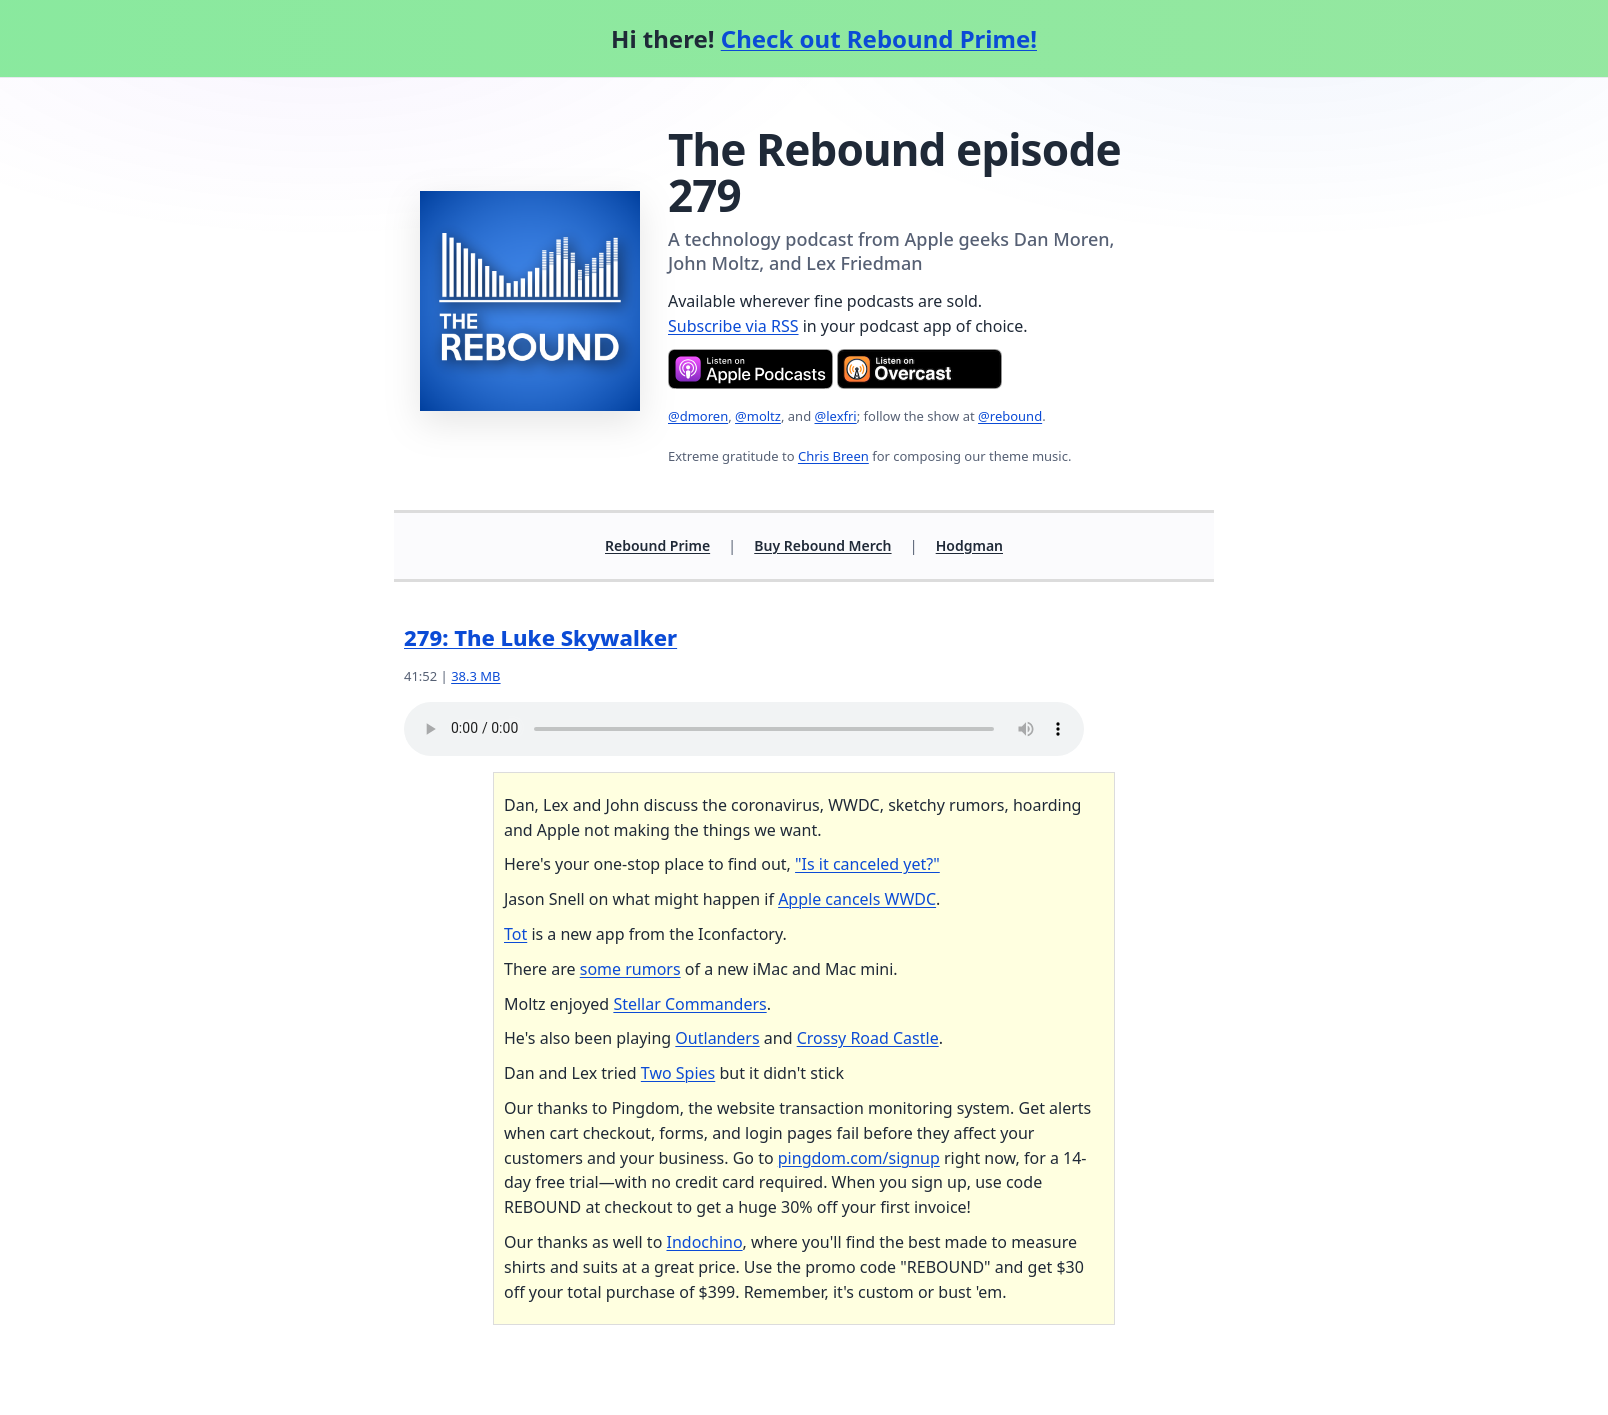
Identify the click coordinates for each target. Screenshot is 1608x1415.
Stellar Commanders (689, 1004)
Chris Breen (833, 456)
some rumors (630, 969)
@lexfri (836, 416)
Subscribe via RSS (733, 326)
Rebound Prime (657, 545)
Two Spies (678, 1073)
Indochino (704, 1242)
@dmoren (698, 416)
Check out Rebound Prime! (879, 38)
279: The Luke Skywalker (540, 637)
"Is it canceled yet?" (867, 864)
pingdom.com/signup (859, 1158)
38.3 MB (475, 676)
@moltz (758, 416)
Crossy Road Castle (868, 1038)
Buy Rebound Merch (822, 545)
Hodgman (969, 545)
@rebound (1010, 416)
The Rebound (806, 149)
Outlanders (717, 1038)
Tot (515, 934)
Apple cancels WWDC (857, 899)
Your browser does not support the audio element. (744, 729)
